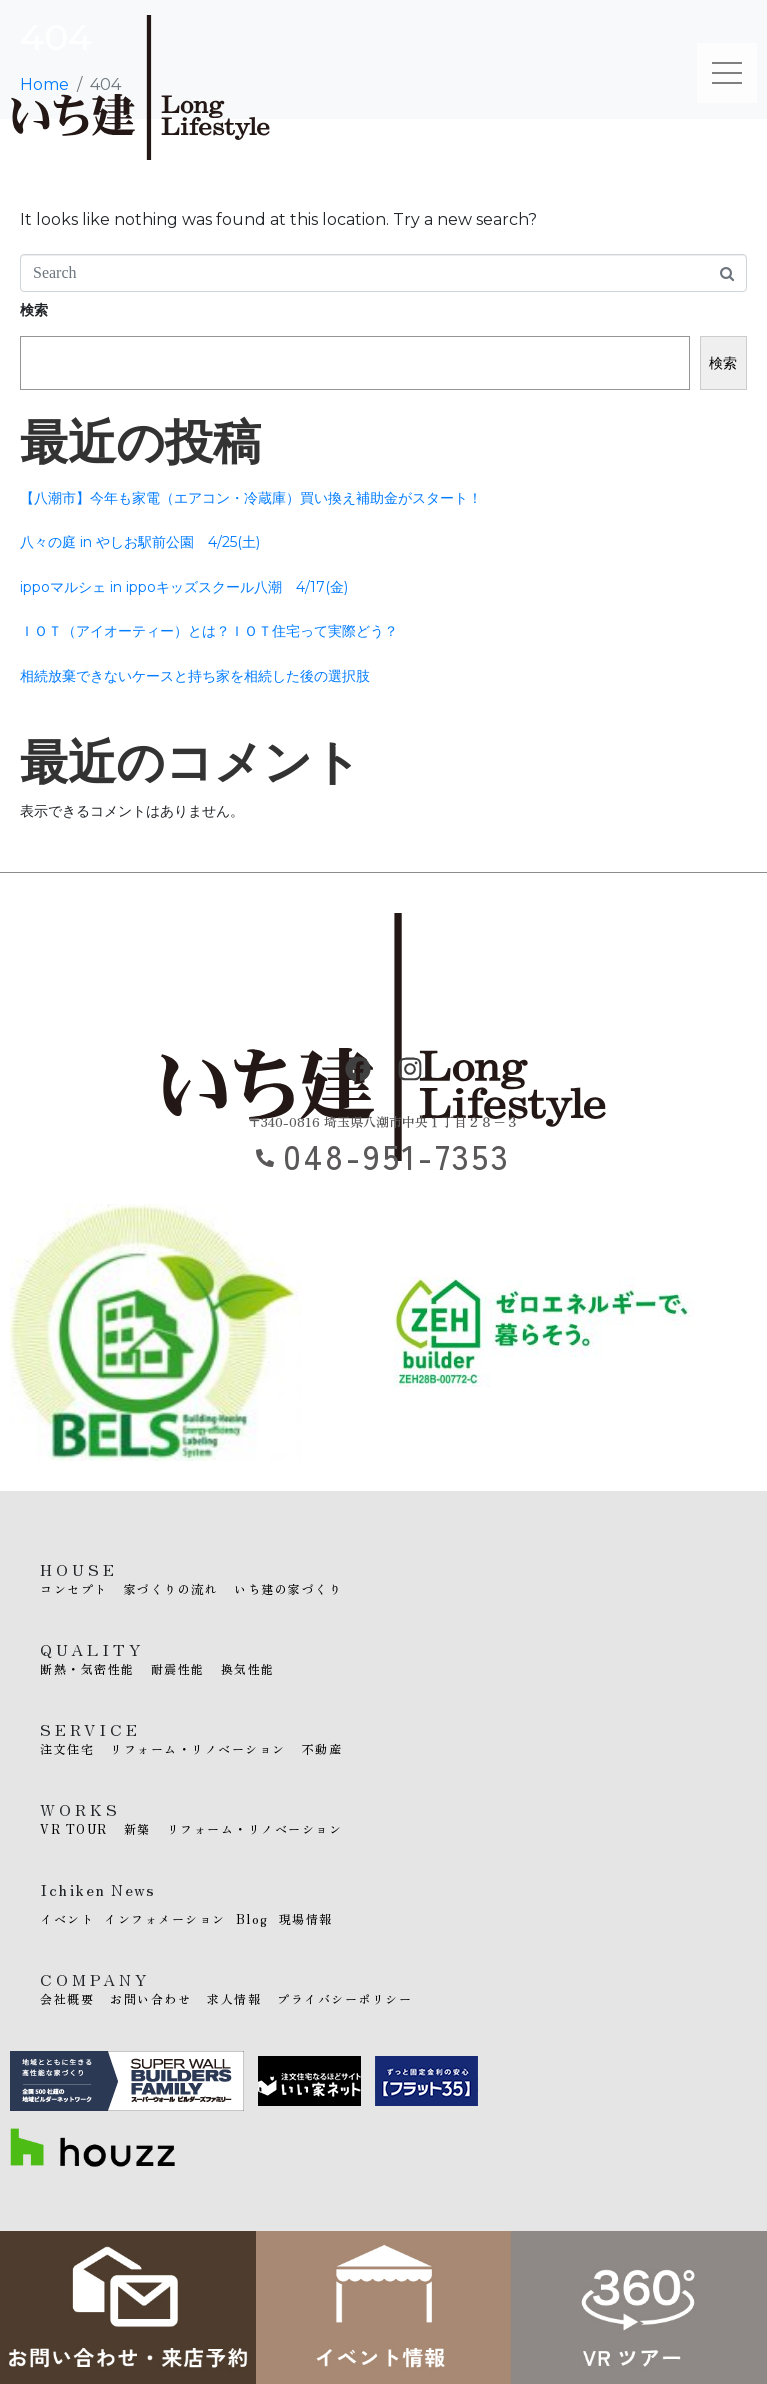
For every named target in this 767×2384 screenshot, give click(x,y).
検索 (34, 310)
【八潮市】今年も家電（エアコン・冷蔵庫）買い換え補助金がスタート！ (251, 498)
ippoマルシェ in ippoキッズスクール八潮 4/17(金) (184, 587)
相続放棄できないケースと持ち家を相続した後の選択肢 (195, 676)
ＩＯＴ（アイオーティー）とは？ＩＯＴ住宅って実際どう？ (209, 631)
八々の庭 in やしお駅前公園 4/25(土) (140, 542)
